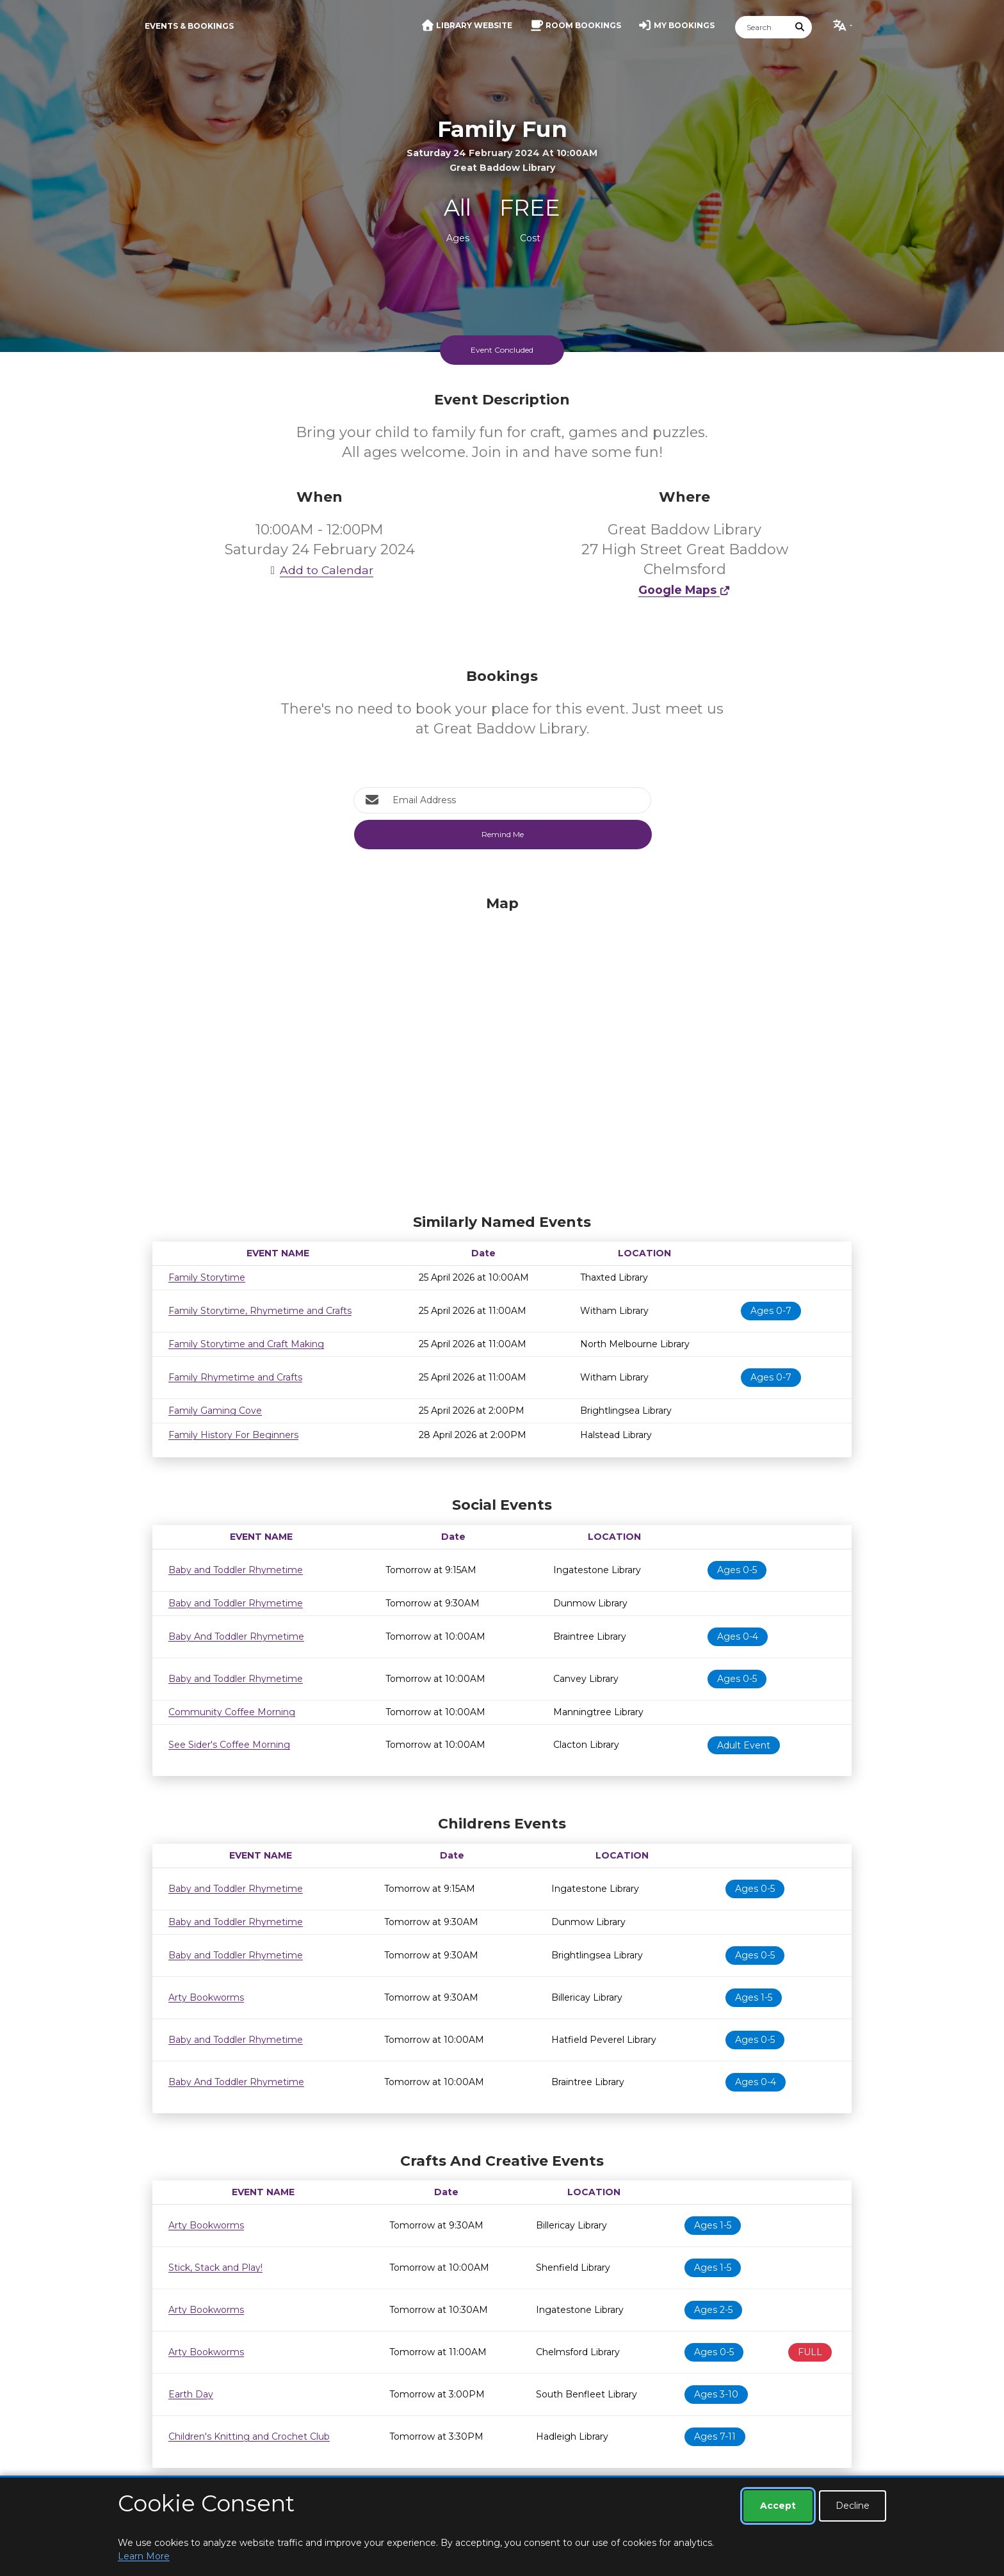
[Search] (762, 27)
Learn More (144, 2556)
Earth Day (190, 2394)
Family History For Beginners (233, 1435)
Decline (853, 2505)
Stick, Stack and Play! (215, 2267)
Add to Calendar (319, 570)
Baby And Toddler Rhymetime (236, 1636)
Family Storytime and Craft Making (246, 1344)
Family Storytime (206, 1277)
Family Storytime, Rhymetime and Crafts (260, 1310)
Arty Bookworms (206, 1997)
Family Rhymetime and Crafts (235, 1377)
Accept (778, 2505)
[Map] (502, 1052)
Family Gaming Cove (215, 1410)
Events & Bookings (189, 26)
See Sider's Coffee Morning (229, 1744)
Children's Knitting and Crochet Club (249, 2436)
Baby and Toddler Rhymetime (235, 1570)
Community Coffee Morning (231, 1712)
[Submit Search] (800, 27)
